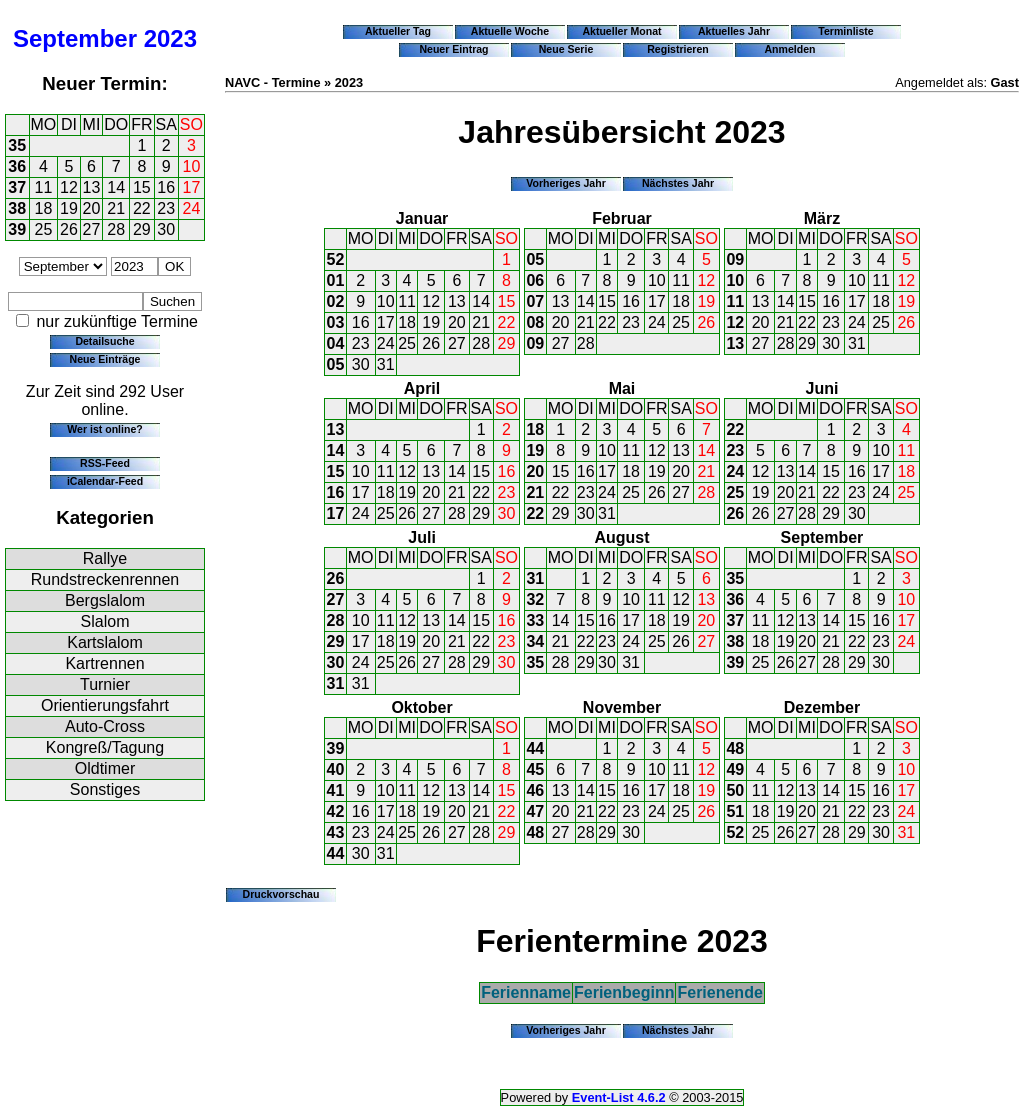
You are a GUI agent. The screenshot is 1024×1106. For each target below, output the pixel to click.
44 (336, 853)
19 (69, 208)
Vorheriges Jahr (566, 183)
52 (336, 259)
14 (116, 187)
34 (535, 641)
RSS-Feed (105, 463)
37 (17, 187)
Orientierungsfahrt (105, 705)
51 (735, 811)
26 (69, 229)
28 (116, 229)
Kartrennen (104, 663)
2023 (170, 38)
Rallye (105, 558)
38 (17, 208)
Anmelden (790, 49)
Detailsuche (104, 341)
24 (192, 208)
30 (166, 229)
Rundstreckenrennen (105, 579)
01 (336, 280)
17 (192, 187)
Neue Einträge (105, 359)
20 (92, 208)
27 (92, 229)
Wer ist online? (104, 429)
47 (535, 811)
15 (142, 187)
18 (44, 208)
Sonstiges (105, 789)
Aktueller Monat (621, 31)
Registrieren (678, 49)
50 (735, 790)
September (75, 38)
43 (336, 832)
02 (336, 301)
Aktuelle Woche (510, 31)
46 (535, 790)
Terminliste (845, 31)
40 (336, 769)
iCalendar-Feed (105, 481)
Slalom (105, 621)
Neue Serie (566, 49)
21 (116, 208)
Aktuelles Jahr (734, 31)
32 (535, 599)
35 (17, 145)
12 (69, 187)
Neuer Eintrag (453, 49)
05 (336, 364)
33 (535, 620)
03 (336, 322)
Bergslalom (105, 600)
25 (44, 229)
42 (336, 811)
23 (166, 208)
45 (535, 769)
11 (44, 187)
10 (192, 166)
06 (535, 280)
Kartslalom (105, 642)
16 (166, 187)
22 (142, 208)
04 (336, 343)
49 (735, 769)
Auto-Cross (105, 726)
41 (336, 790)
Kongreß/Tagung (105, 747)
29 (142, 229)
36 (17, 166)
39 (17, 229)
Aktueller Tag (398, 31)
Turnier (105, 684)
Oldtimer (105, 768)
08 (535, 322)
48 (535, 832)
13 (92, 187)
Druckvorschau (281, 894)
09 (535, 343)
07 (535, 301)
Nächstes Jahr (678, 183)
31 (386, 364)
